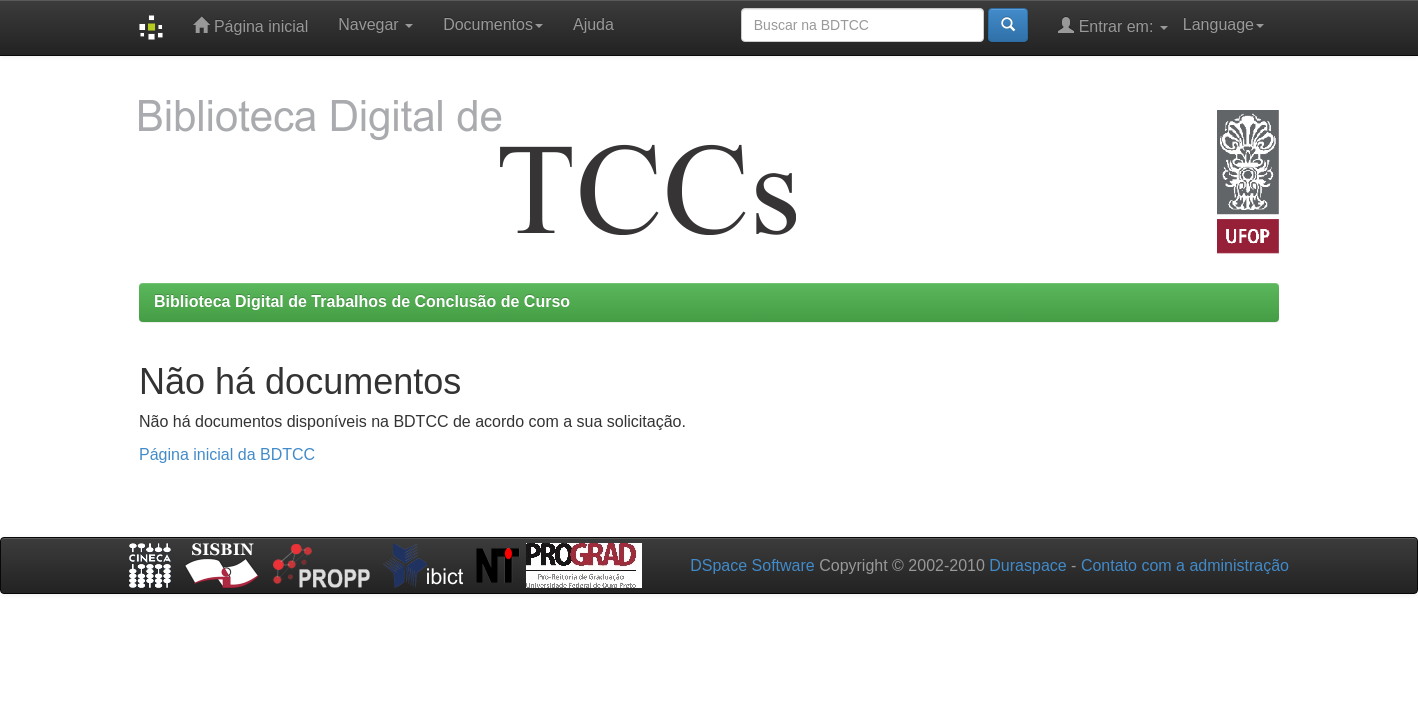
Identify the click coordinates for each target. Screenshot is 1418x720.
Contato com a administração (1185, 565)
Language (1223, 24)
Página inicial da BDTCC (227, 454)
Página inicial (250, 25)
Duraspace (1027, 565)
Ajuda (593, 24)
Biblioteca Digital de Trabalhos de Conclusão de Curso (362, 301)
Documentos (493, 24)
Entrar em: (1113, 25)
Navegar (375, 24)
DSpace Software (752, 565)
